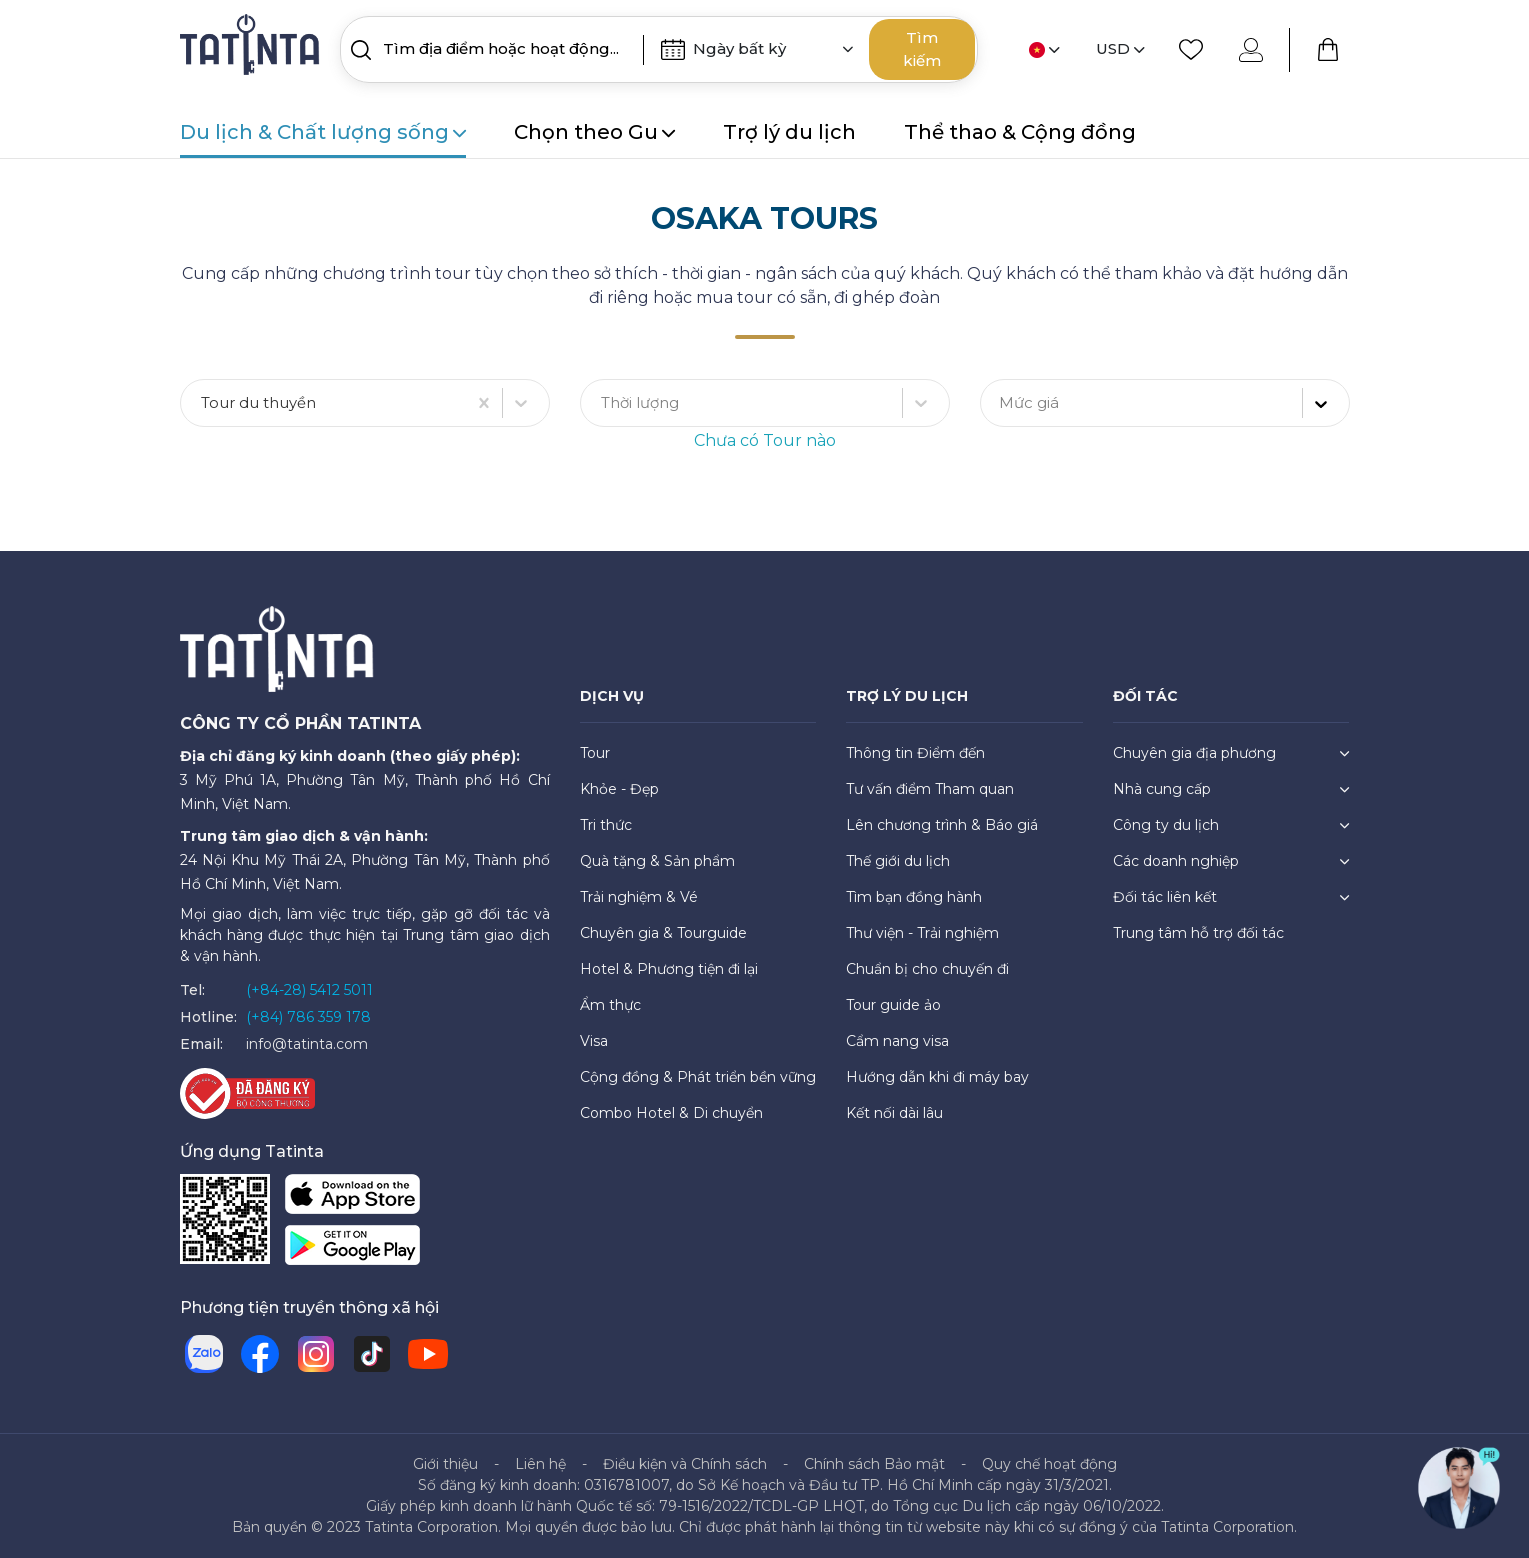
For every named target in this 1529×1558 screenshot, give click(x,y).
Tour (595, 753)
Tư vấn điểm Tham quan (930, 789)
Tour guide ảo (893, 1005)
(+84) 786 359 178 (308, 1017)
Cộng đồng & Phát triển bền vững (698, 1077)
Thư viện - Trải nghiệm (922, 933)
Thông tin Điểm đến (915, 753)
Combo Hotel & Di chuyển (671, 1113)
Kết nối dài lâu (894, 1113)
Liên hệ (540, 1464)
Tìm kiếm (922, 49)
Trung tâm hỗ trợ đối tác (1198, 933)
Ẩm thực (610, 1005)
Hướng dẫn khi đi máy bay (937, 1077)
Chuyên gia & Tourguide (663, 933)
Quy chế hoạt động (1049, 1464)
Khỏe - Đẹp (619, 789)
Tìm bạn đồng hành (914, 897)
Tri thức (606, 825)
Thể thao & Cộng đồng (1020, 132)
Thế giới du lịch (898, 861)
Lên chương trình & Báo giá (942, 825)
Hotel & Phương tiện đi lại (669, 969)
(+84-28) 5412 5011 (309, 990)
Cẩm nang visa (897, 1041)
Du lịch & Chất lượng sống (323, 132)
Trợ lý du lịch (789, 132)
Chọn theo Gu (594, 132)
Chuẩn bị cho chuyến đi (927, 969)
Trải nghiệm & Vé (639, 897)
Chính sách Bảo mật (874, 1464)
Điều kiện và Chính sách (685, 1464)
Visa (594, 1041)
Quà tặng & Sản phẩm (657, 861)
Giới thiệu (445, 1464)
